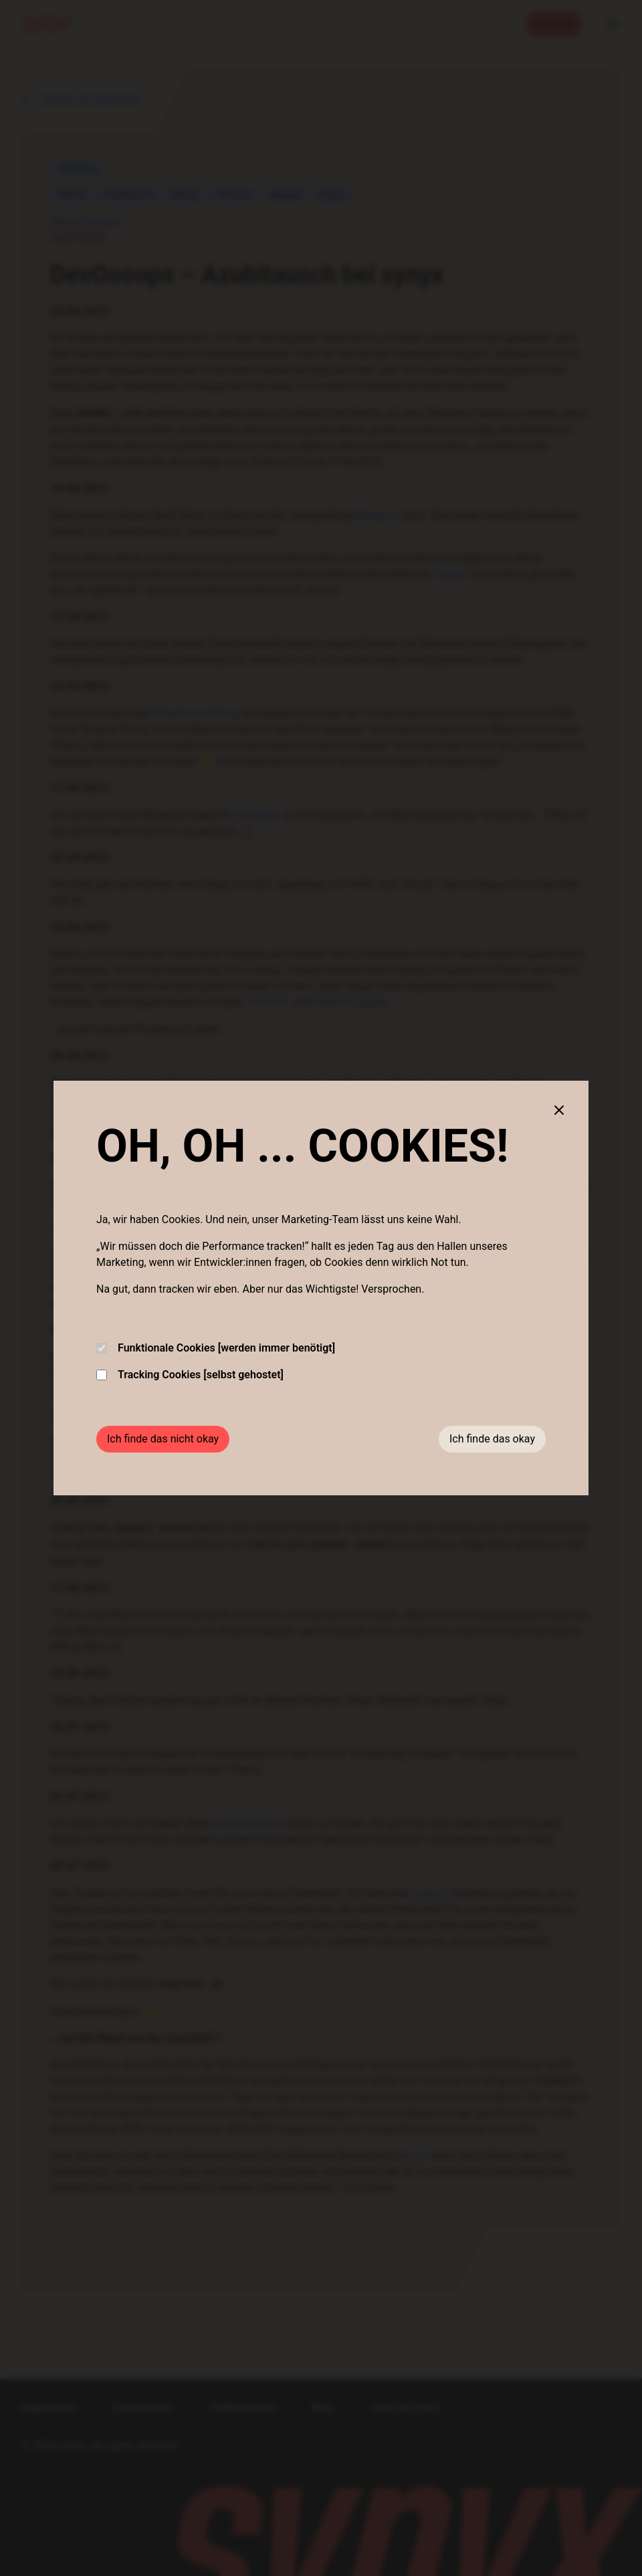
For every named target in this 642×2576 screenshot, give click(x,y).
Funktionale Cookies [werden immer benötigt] (215, 1347)
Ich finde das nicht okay (163, 1438)
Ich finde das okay (492, 1438)
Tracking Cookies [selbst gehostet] (190, 1374)
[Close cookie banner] (559, 1110)
